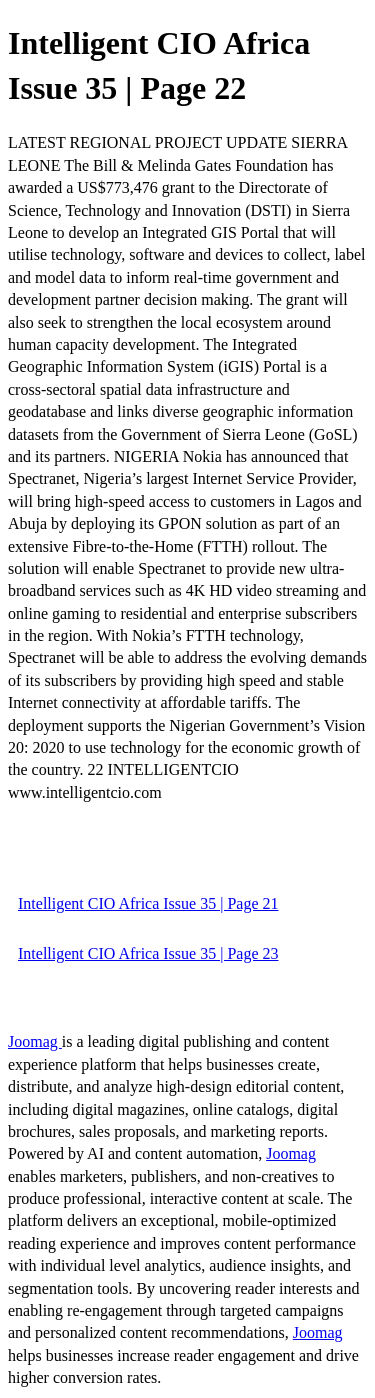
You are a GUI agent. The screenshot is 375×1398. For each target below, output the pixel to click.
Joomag (35, 1041)
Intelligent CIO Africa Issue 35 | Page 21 (148, 903)
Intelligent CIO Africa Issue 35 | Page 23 (148, 953)
